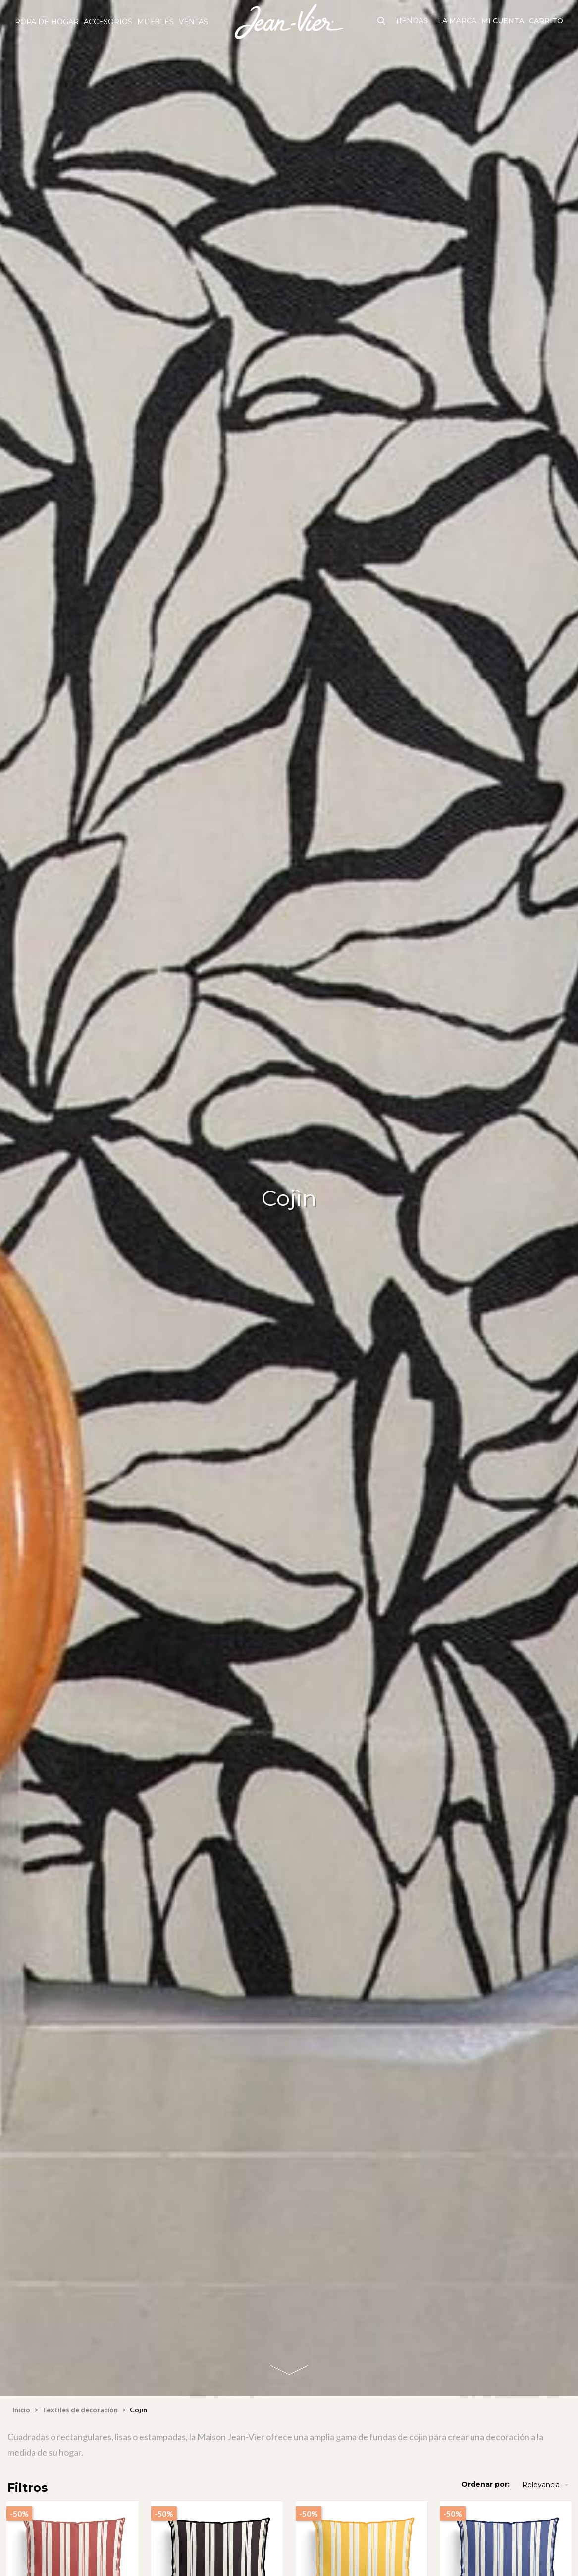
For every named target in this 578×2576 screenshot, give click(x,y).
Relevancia (546, 2485)
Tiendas (411, 20)
